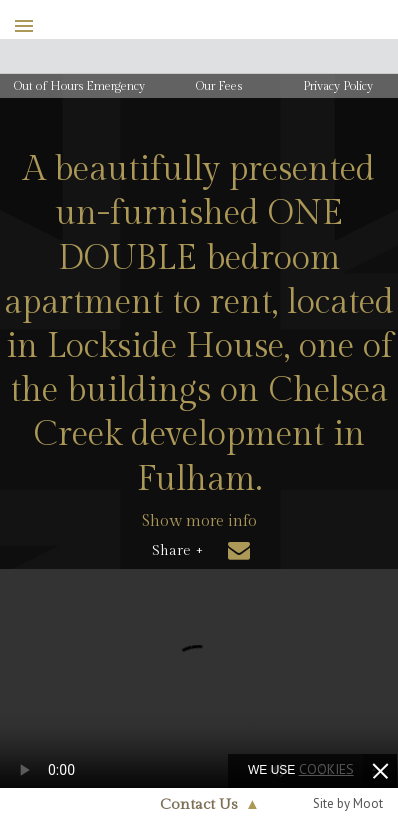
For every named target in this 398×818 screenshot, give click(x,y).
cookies (326, 769)
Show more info (199, 521)
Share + (177, 551)
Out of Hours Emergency (79, 86)
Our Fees (219, 86)
